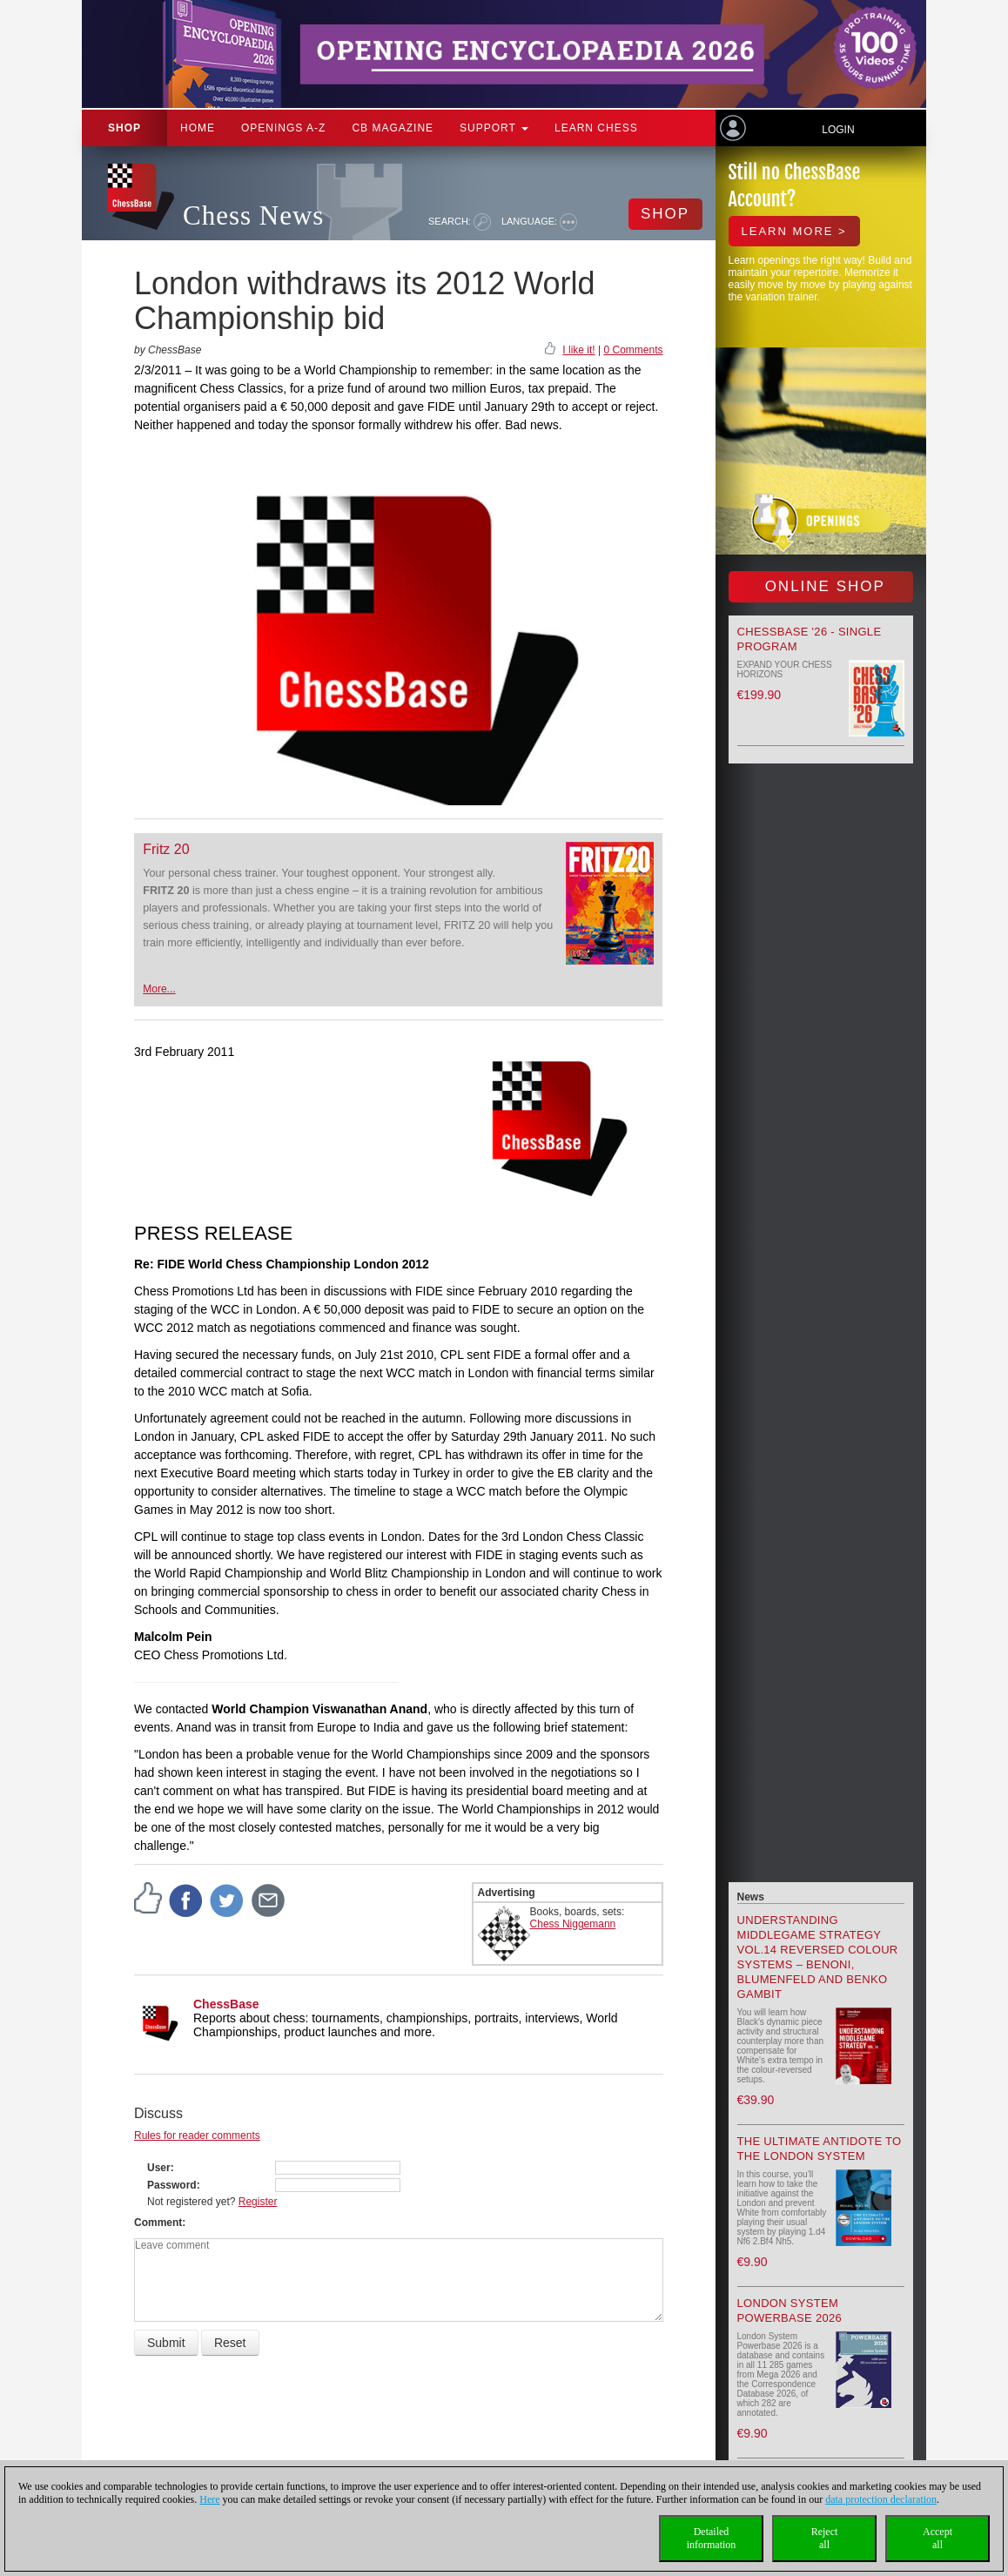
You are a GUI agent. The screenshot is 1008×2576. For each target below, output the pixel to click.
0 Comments (632, 350)
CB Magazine (392, 128)
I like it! (578, 350)
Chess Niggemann (573, 1924)
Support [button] (494, 128)
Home (197, 128)
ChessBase (226, 2004)
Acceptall (937, 2538)
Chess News (253, 215)
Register (258, 2202)
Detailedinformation (711, 2538)
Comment (158, 2222)
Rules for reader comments (197, 2135)
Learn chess (596, 128)
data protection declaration (881, 2499)
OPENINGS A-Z (283, 128)
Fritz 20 (166, 849)
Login (838, 130)
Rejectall (824, 2538)
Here (209, 2499)
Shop (124, 128)
